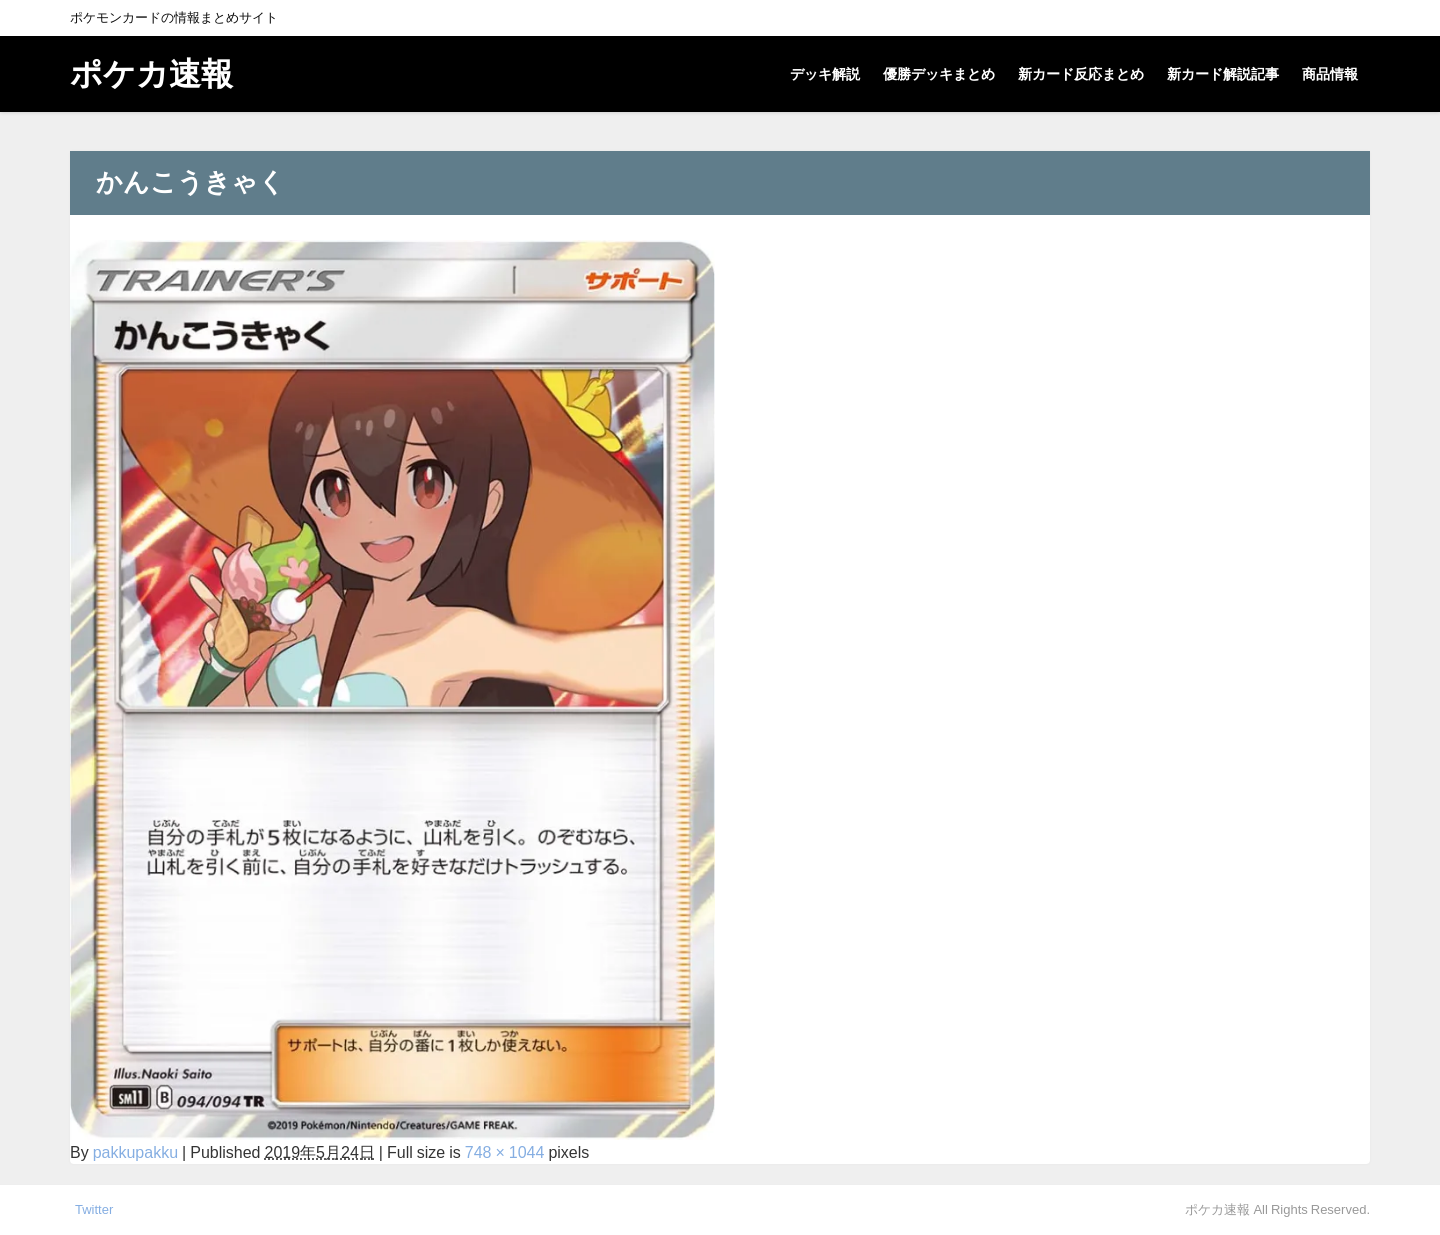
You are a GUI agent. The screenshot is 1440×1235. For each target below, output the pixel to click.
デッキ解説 (825, 74)
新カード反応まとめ (1081, 74)
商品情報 (1330, 74)
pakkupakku (135, 1152)
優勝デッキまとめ (939, 74)
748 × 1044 (505, 1152)
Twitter (94, 1209)
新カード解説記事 (1223, 74)
